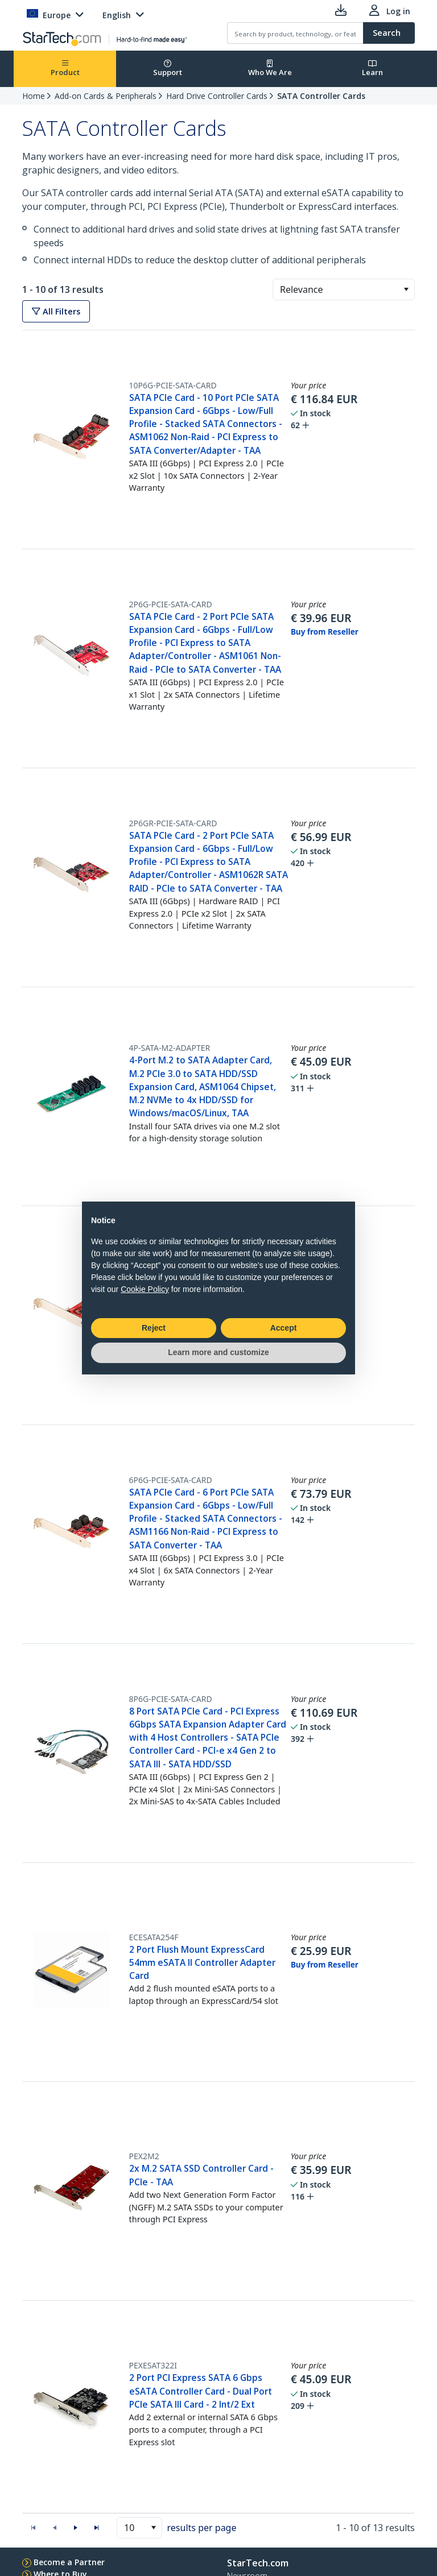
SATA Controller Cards (321, 95)
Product (65, 68)
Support (167, 68)
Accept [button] (283, 1327)
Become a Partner (69, 2562)
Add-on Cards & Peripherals (105, 95)
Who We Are (270, 68)
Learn (372, 68)
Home (33, 95)
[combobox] (344, 289)
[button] (406, 289)
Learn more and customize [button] (218, 1352)
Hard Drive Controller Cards (216, 95)
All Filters (56, 311)
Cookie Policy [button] (145, 1289)
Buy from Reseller (324, 632)
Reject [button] (154, 1327)
